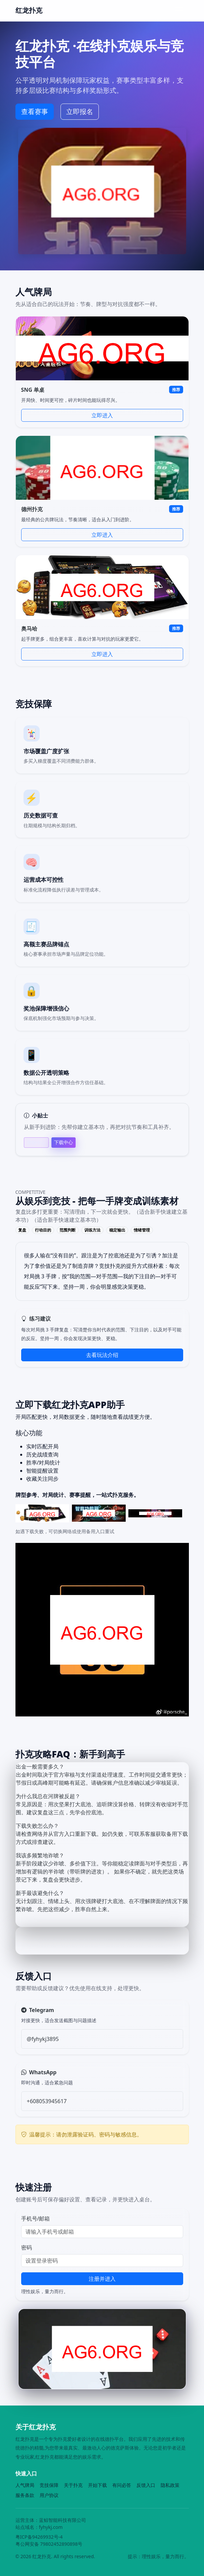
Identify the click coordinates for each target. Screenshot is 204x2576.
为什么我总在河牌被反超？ (48, 1796)
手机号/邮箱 (35, 2218)
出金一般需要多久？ (40, 1766)
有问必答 (121, 2485)
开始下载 (97, 2485)
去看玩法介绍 (102, 1355)
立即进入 (102, 415)
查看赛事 (34, 111)
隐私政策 (170, 2485)
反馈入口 (145, 2485)
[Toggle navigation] (179, 10)
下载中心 (63, 1142)
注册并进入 (102, 2278)
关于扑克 (73, 2485)
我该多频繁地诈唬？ (40, 1855)
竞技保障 (49, 2485)
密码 (26, 2247)
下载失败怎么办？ (37, 1825)
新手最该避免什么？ (40, 1893)
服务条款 (24, 2495)
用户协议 (49, 2495)
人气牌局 (24, 2485)
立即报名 (79, 111)
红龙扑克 (29, 10)
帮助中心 (36, 1142)
